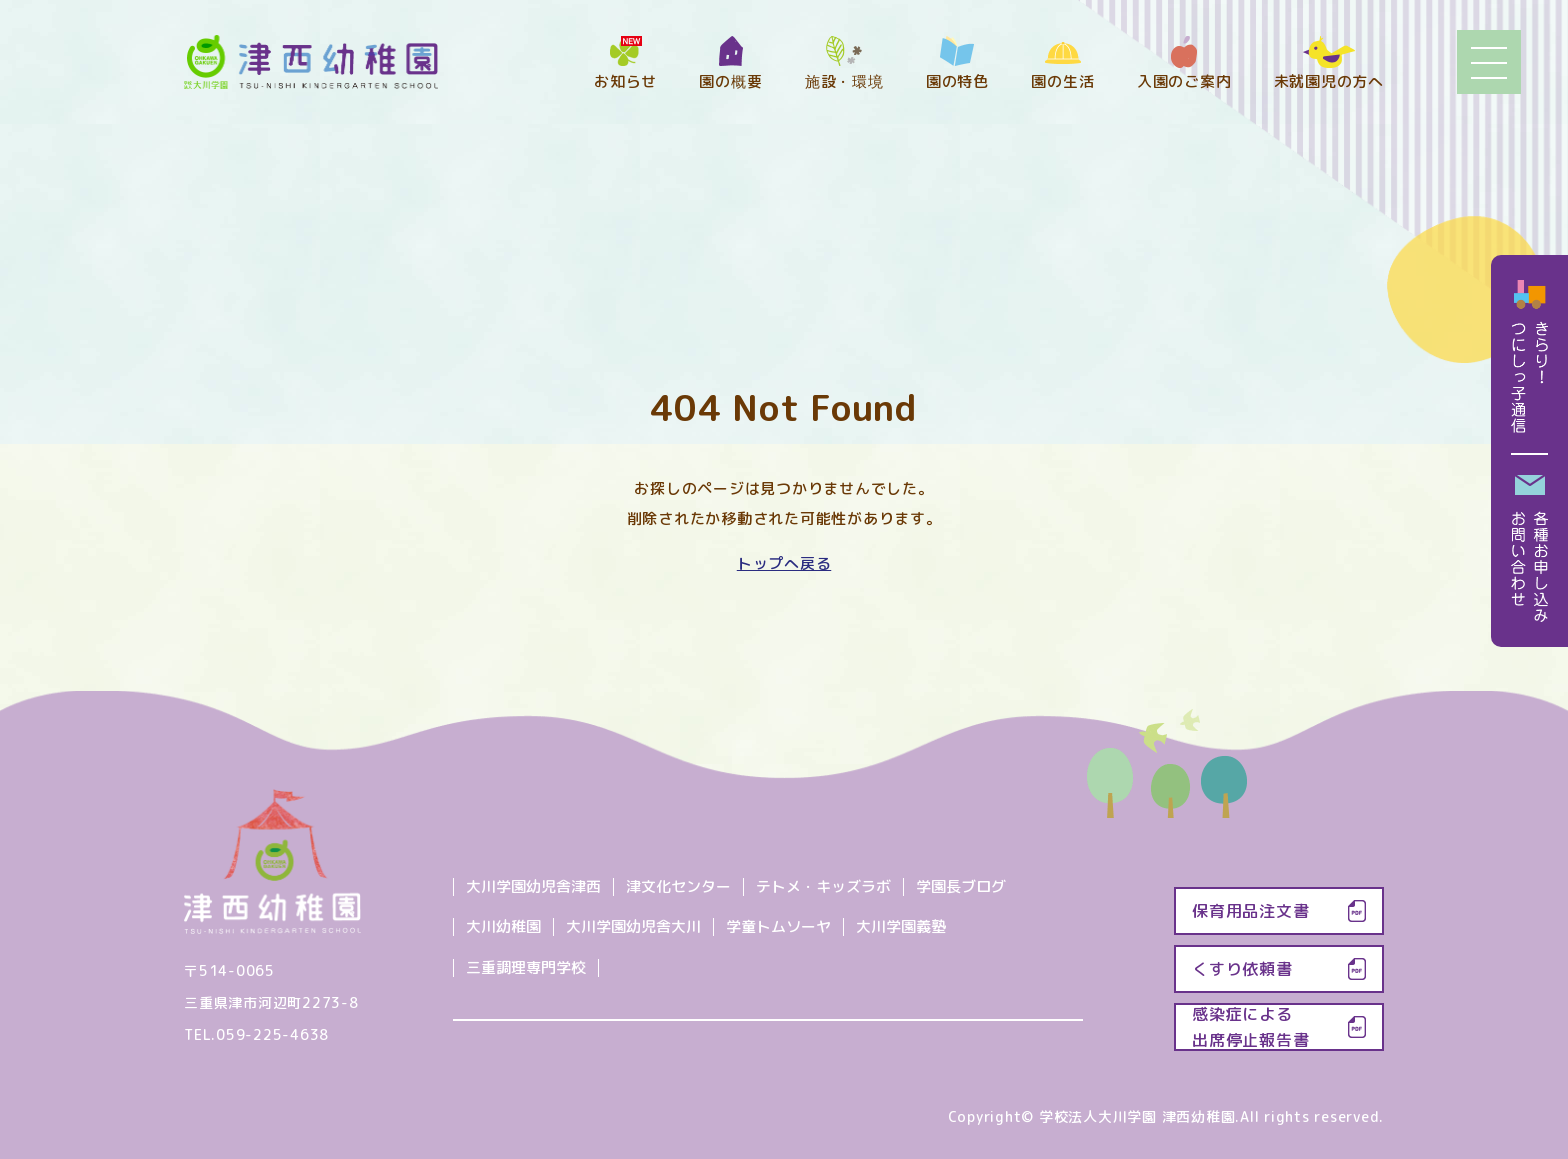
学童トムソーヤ (778, 926)
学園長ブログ (961, 886)
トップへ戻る (784, 563)
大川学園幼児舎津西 (533, 886)
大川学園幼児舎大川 (633, 926)
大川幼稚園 (503, 926)
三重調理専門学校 (526, 967)
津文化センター (678, 886)
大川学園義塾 (901, 926)
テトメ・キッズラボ (823, 886)
